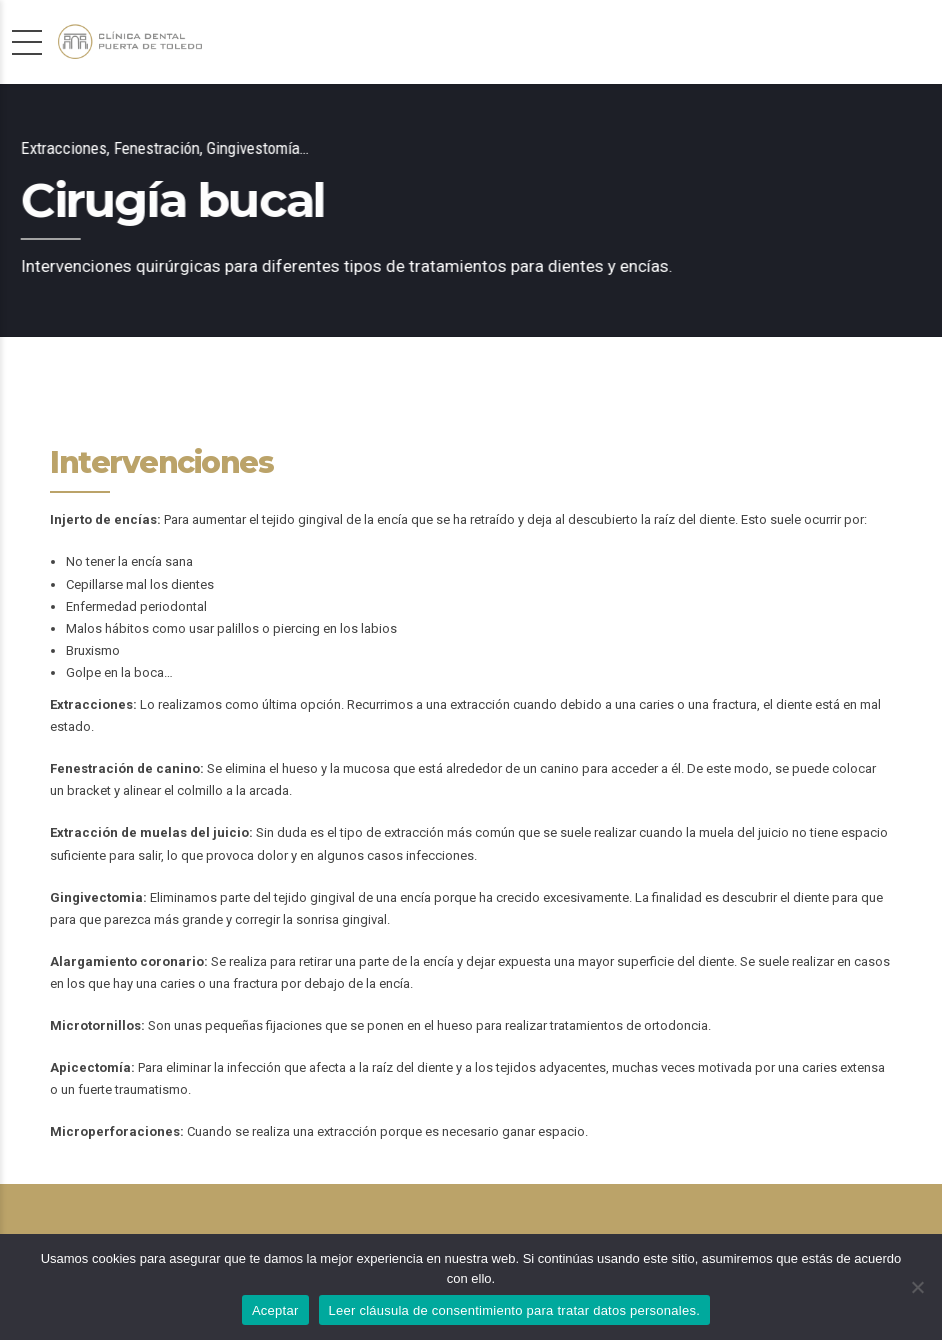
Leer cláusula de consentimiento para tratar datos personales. (515, 1310)
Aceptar (275, 1310)
